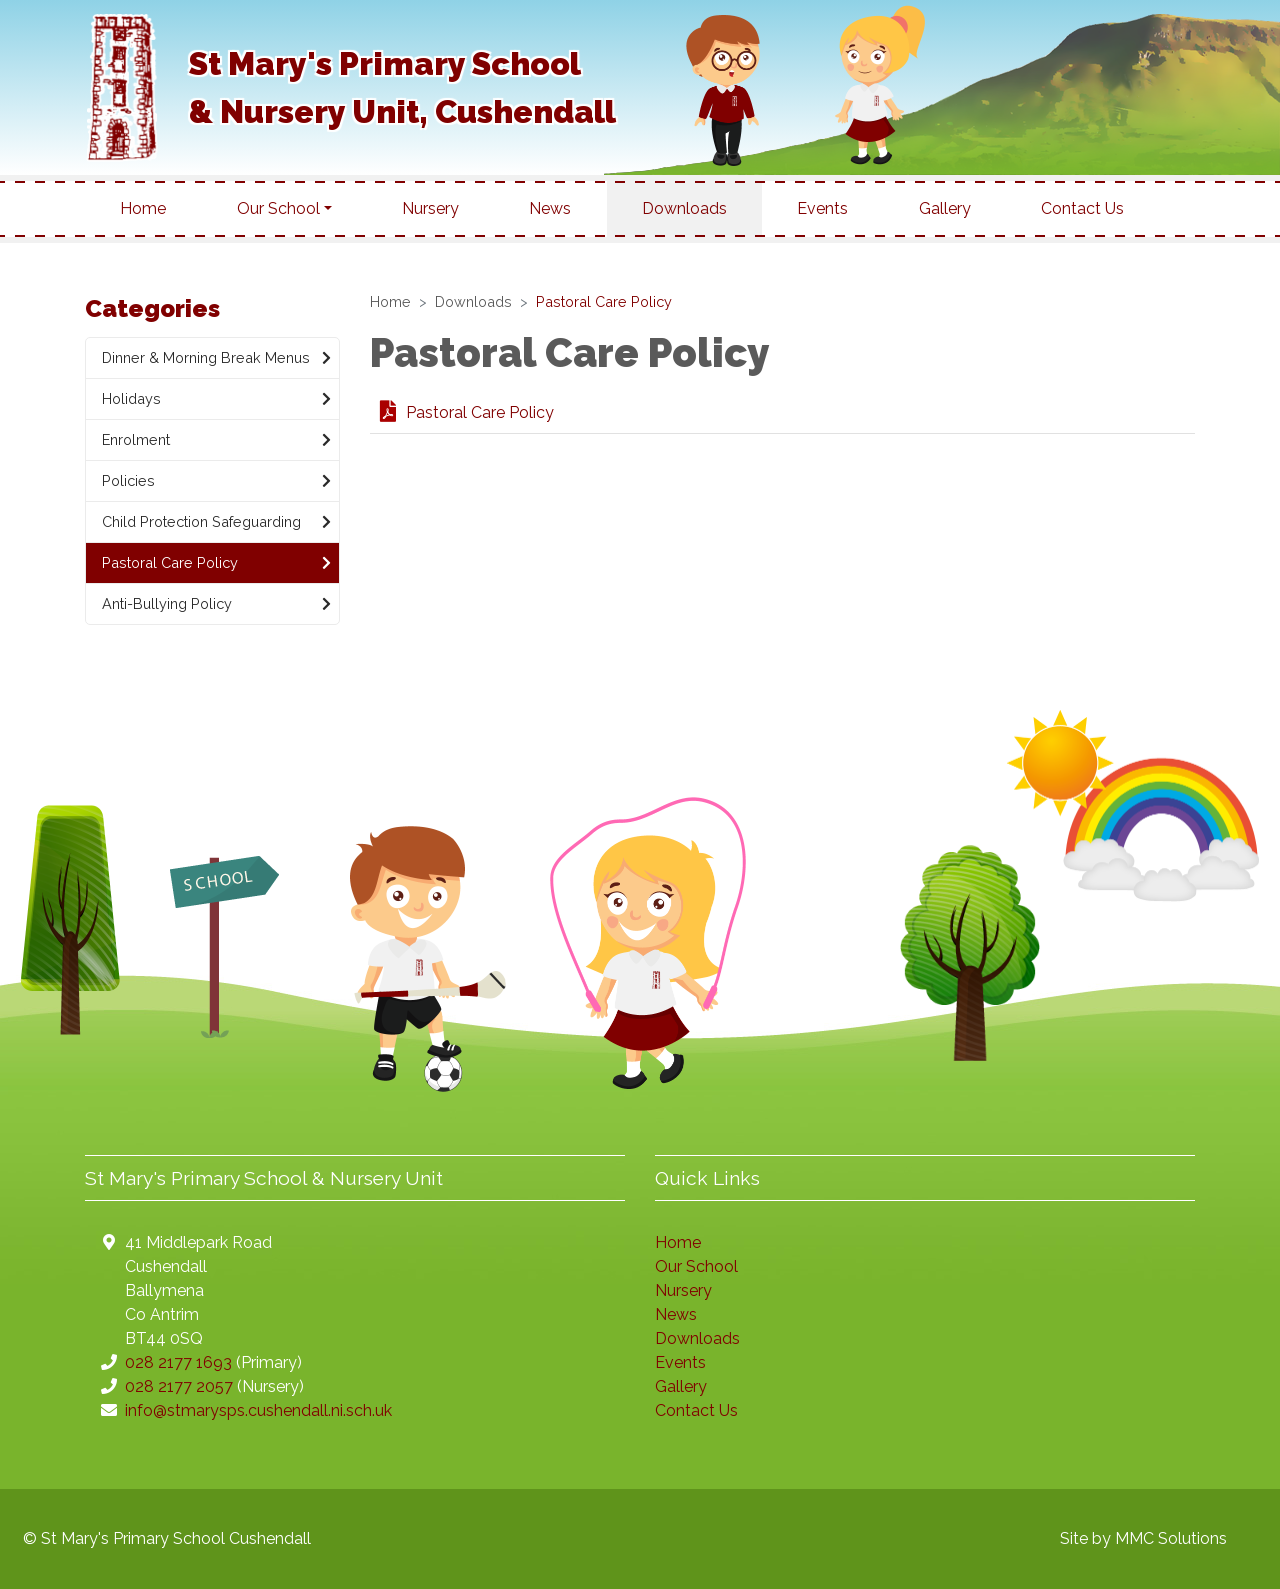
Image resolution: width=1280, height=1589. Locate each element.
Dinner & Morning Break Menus (216, 358)
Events (822, 208)
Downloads (684, 208)
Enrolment (216, 440)
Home (143, 208)
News (550, 208)
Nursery (430, 208)
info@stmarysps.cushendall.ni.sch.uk (258, 1410)
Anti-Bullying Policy (216, 604)
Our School (696, 1266)
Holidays (216, 399)
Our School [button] (278, 208)
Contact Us (1082, 208)
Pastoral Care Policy (467, 412)
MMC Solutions (1171, 1538)
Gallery (945, 208)
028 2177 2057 (179, 1386)
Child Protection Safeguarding (216, 522)
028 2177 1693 (178, 1362)
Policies (216, 481)
